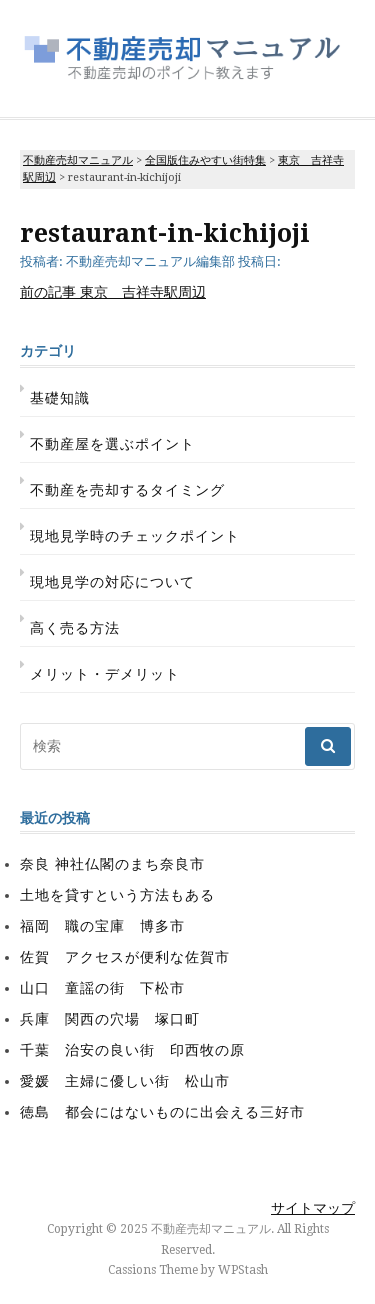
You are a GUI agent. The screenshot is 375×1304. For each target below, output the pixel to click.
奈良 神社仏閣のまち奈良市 (112, 864)
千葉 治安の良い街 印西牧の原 (132, 1050)
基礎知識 (60, 398)
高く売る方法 (75, 628)
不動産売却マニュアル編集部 (150, 261)
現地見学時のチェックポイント (135, 536)
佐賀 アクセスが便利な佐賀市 (125, 957)
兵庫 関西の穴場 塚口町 (110, 1019)
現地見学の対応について (112, 582)
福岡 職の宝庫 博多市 (102, 926)
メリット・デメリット (105, 674)
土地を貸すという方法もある (117, 895)
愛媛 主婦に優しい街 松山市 (125, 1081)
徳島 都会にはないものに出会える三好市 (162, 1112)
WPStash (243, 1270)
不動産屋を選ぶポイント (112, 444)
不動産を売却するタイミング (127, 490)
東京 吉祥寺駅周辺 (113, 292)
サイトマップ (313, 1208)
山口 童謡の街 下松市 (102, 988)
